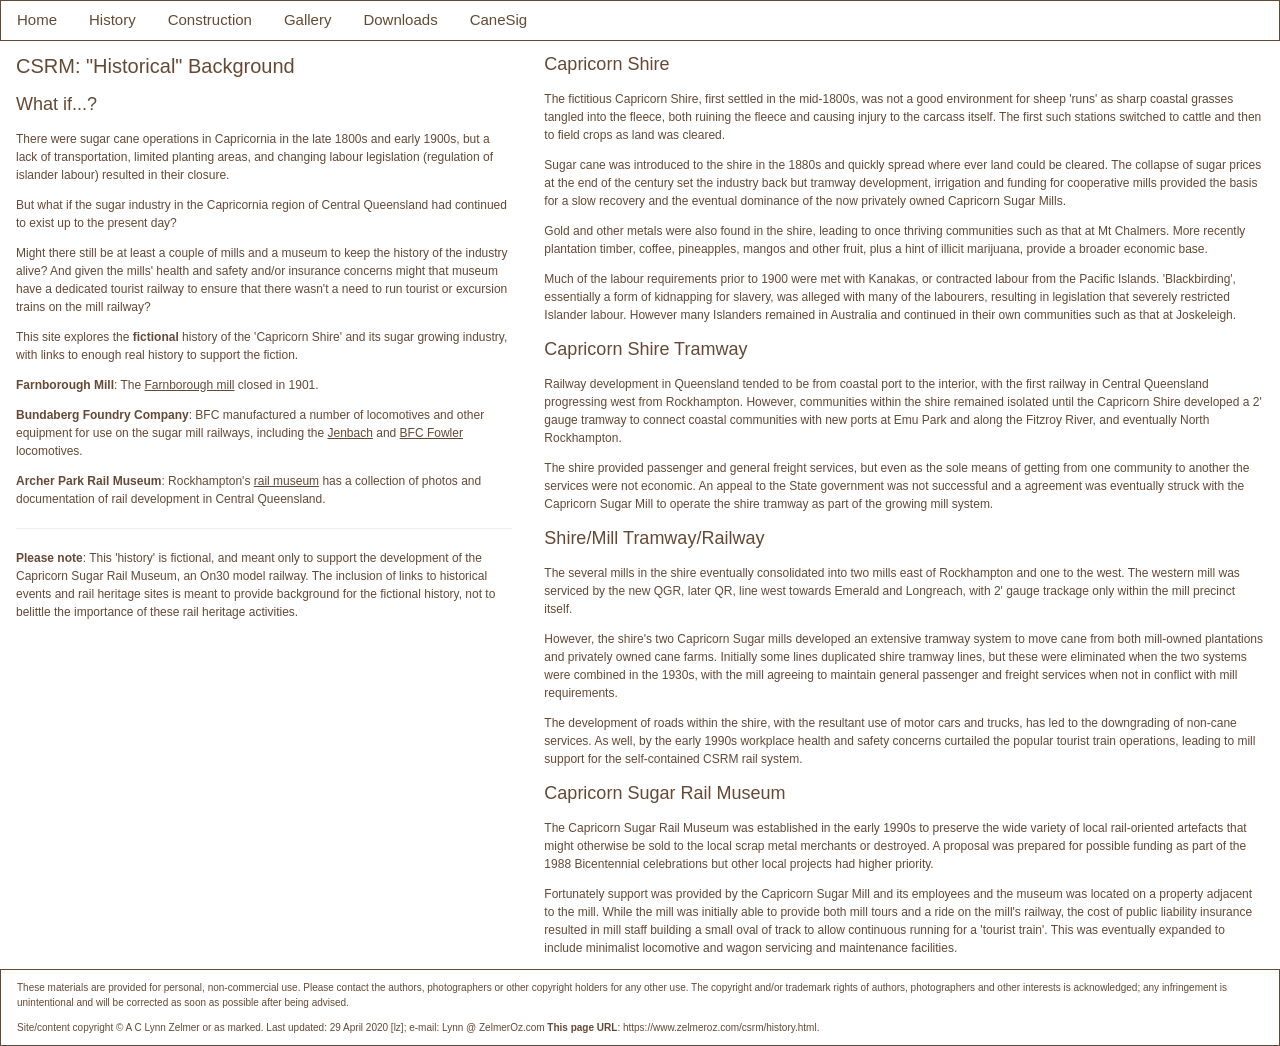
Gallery (308, 19)
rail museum (286, 481)
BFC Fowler (431, 433)
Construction (210, 19)
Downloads (400, 19)
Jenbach (350, 433)
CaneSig (499, 19)
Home (37, 19)
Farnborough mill (189, 385)
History (112, 19)
